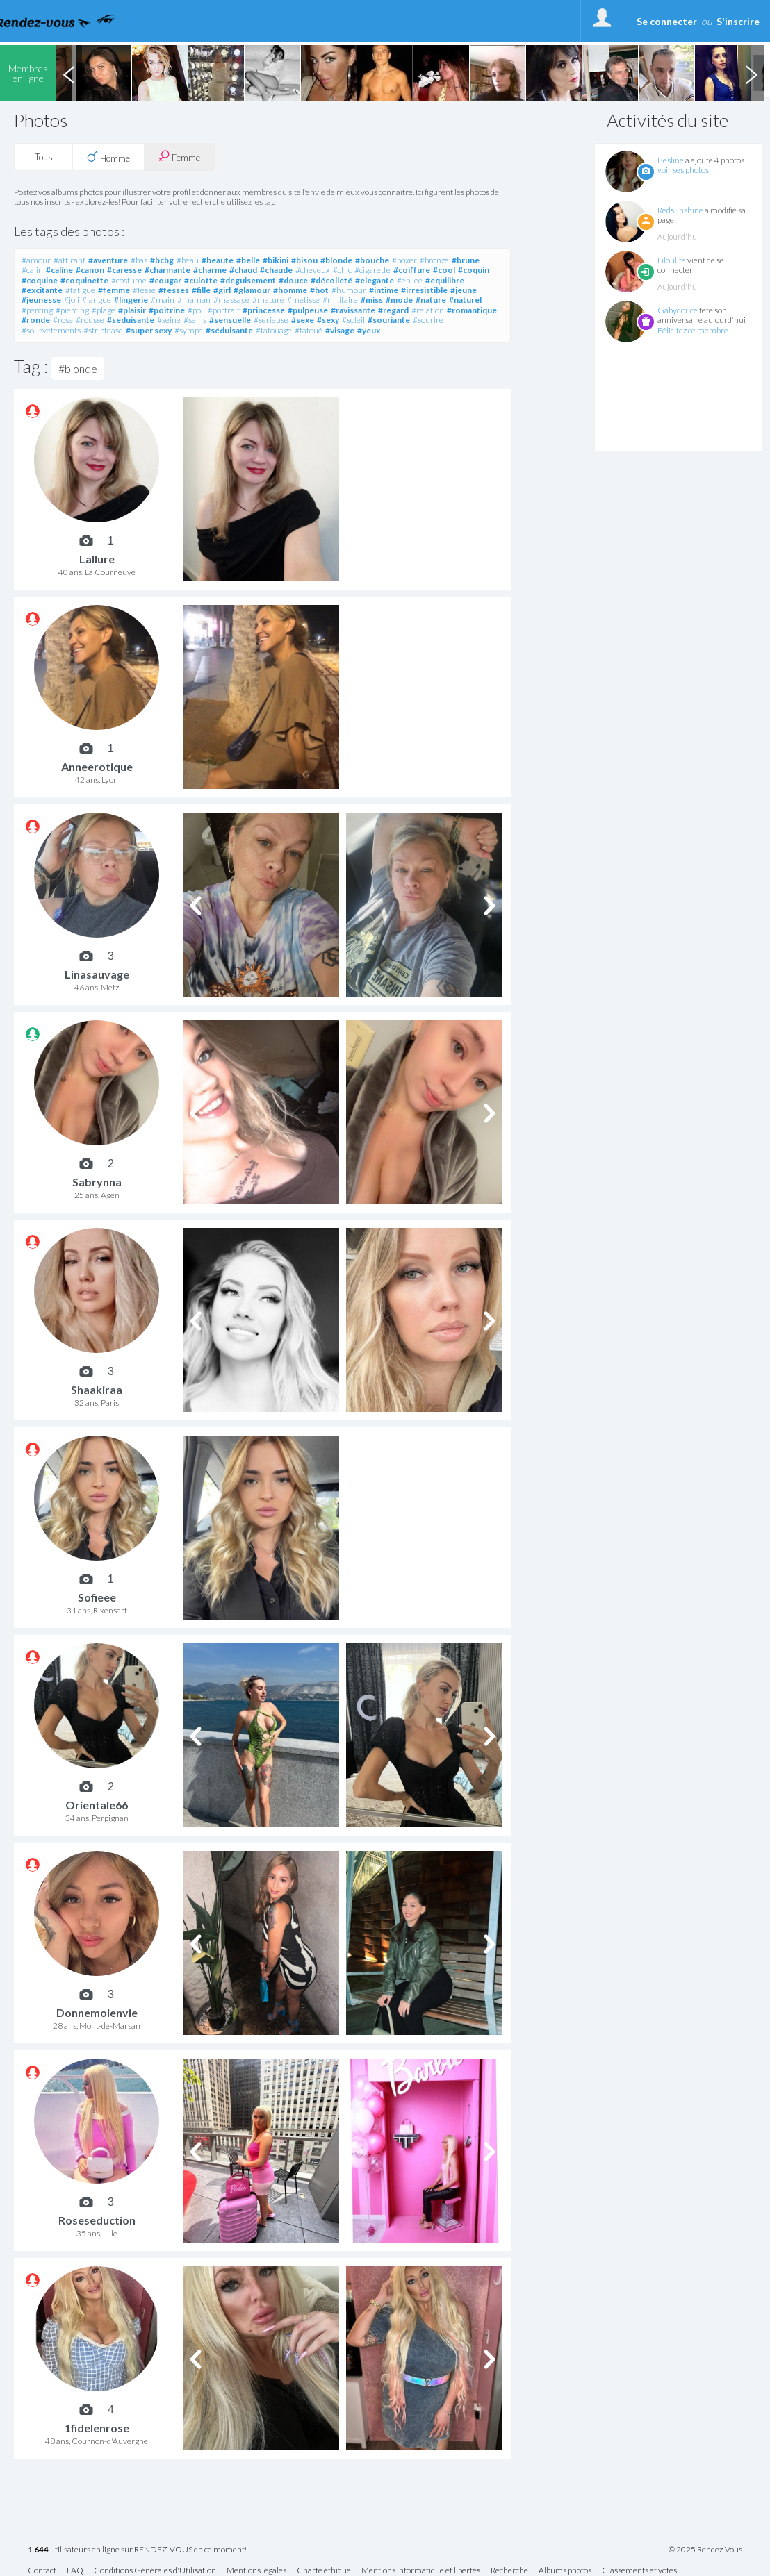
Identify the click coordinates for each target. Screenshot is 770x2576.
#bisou (304, 260)
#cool (444, 270)
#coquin (473, 270)
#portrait (224, 310)
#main (162, 299)
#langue (96, 299)
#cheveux (312, 270)
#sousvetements (51, 330)
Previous (69, 73)
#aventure (108, 260)
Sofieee (97, 1597)
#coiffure (411, 270)
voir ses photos (683, 170)
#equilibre (444, 280)
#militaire (340, 299)
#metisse (303, 299)
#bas (139, 260)
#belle (248, 260)
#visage (339, 330)
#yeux (368, 330)
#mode (399, 299)
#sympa (188, 330)
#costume (129, 280)
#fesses (173, 290)
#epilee (410, 280)
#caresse (124, 270)
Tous (44, 157)
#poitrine (167, 310)
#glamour (252, 290)
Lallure (97, 558)
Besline (670, 160)
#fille (201, 290)
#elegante (374, 280)
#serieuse (271, 320)
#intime (383, 290)
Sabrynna (97, 1181)
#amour (36, 260)
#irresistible (424, 290)
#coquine (40, 280)
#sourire (428, 320)
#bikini (275, 260)
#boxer (404, 260)
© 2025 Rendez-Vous (705, 2549)
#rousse (90, 320)
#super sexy (149, 330)
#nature (431, 299)
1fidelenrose (97, 2427)
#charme (210, 270)
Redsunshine (680, 210)
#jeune (463, 290)
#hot (319, 290)
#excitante (42, 290)
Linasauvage (97, 974)
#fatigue (80, 290)
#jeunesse (41, 299)
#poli (196, 310)
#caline (59, 270)
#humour (348, 290)
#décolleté (331, 280)
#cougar (165, 280)
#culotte (201, 280)
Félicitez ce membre (692, 330)
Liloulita (671, 260)
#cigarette (372, 270)
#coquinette (84, 280)
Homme (108, 157)
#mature (268, 299)
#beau (188, 260)
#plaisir (132, 310)
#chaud (243, 270)
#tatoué (308, 330)
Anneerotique (97, 766)
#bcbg (162, 260)
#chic (342, 270)
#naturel (465, 299)
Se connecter (667, 21)
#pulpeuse (308, 310)
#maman (194, 299)
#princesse (264, 310)
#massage (231, 299)
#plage (103, 310)
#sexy (328, 320)
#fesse (144, 290)
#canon (90, 270)
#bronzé (434, 260)
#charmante (167, 270)
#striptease (103, 330)
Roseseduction (97, 2220)
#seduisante (130, 320)
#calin (32, 270)
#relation (427, 310)
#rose (63, 320)
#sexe (302, 320)
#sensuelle (230, 320)
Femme (179, 156)
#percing (37, 310)
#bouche (372, 260)
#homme (290, 290)
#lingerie (131, 299)
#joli (71, 299)
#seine (169, 320)
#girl (222, 290)
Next (751, 73)
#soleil (353, 320)
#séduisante (229, 330)
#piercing (72, 310)
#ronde (36, 320)
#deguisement (248, 280)
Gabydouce (677, 310)
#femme (114, 290)
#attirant (69, 260)
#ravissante (353, 310)
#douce (293, 280)
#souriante (389, 320)
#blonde (336, 260)
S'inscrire (738, 21)
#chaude (276, 270)
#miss (372, 299)
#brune (466, 260)
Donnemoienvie (97, 2012)
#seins (194, 320)
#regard (393, 310)
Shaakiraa (96, 1389)
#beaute (218, 260)
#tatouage (274, 330)
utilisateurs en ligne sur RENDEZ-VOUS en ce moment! (137, 2549)
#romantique (472, 310)
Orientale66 (96, 1804)
